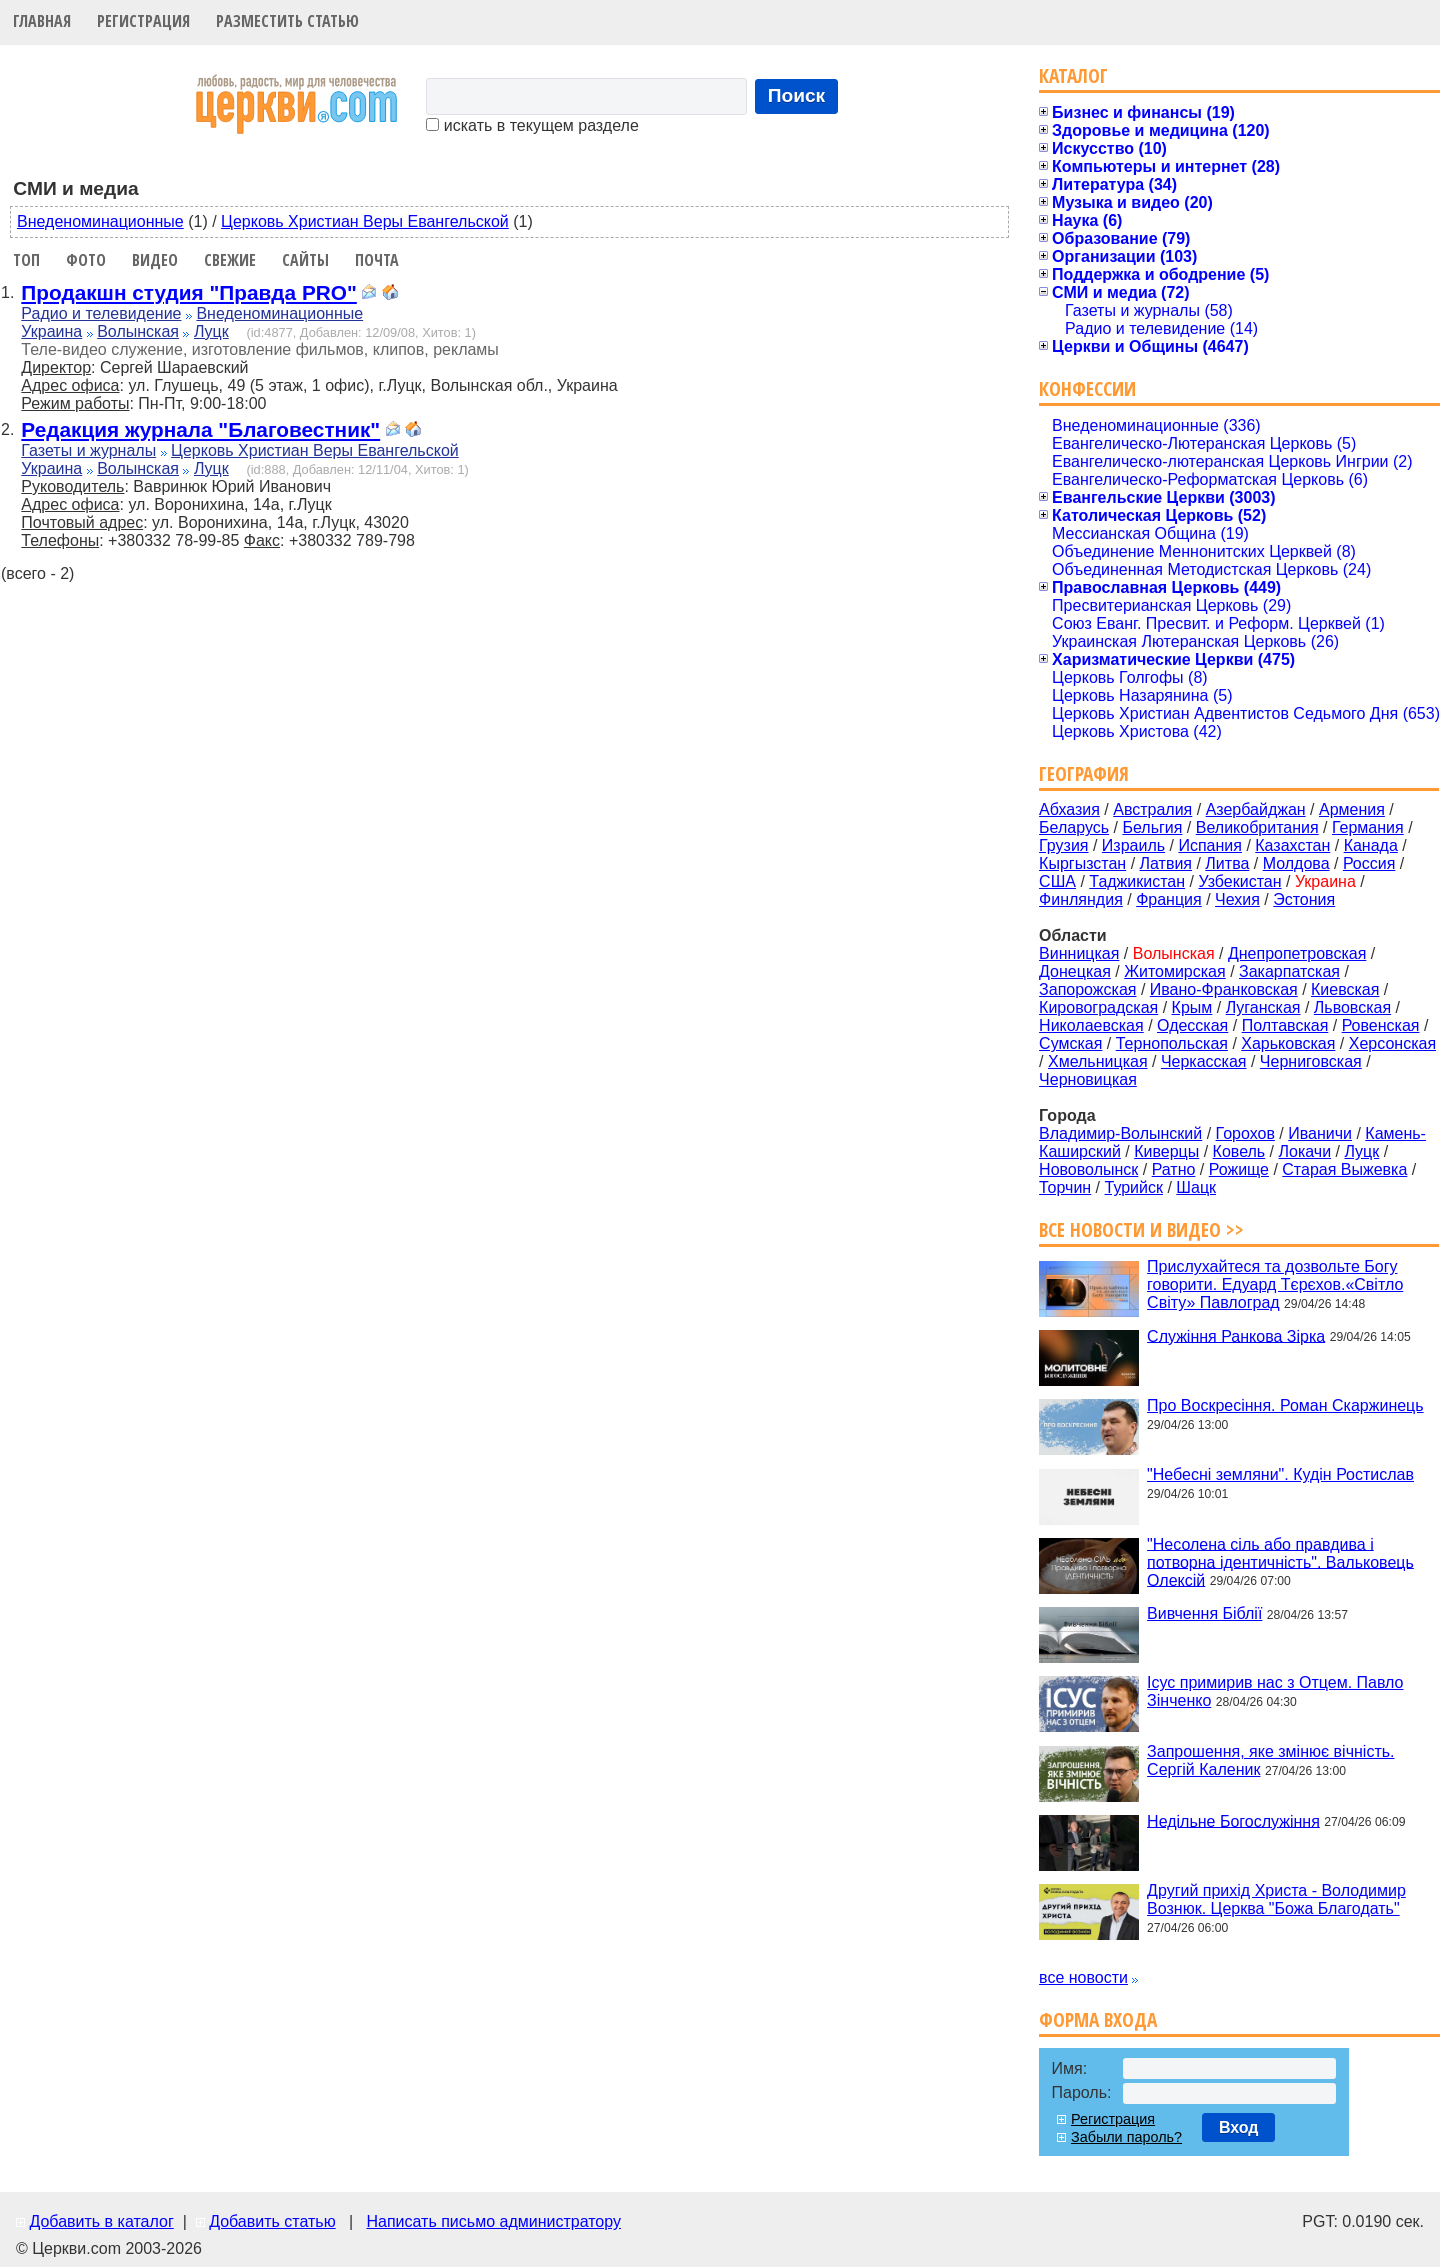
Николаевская (1091, 1025)
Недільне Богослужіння (1233, 1820)
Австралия (1152, 809)
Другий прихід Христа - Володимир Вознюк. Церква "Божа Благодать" (1276, 1899)
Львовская (1352, 1007)
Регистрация (143, 21)
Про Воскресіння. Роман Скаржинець (1285, 1405)
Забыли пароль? (1126, 2137)
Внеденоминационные (100, 221)
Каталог (1073, 75)
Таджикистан (1137, 881)
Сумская (1070, 1043)
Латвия (1166, 863)
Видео (155, 260)
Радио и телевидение (101, 313)
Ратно (1174, 1169)
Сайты (305, 260)
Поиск (797, 95)
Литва (1227, 863)
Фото (86, 260)
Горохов (1245, 1133)
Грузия (1063, 845)
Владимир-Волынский (1120, 1133)
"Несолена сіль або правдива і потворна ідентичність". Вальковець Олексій (1280, 1561)
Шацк (1196, 1187)
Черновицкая (1088, 1079)
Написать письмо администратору (493, 2221)
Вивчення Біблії (1204, 1613)
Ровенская (1381, 1025)
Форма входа (1098, 2019)
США (1057, 881)
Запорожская (1087, 989)
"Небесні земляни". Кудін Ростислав (1280, 1474)
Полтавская (1285, 1025)
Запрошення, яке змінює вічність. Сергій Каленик (1270, 1760)
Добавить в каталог (101, 2221)
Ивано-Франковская (1224, 989)
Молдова (1296, 863)
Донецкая (1075, 971)
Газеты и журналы (88, 450)
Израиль (1133, 845)
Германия (1368, 827)
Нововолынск (1088, 1169)
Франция (1169, 899)
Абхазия (1069, 809)
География (1084, 773)
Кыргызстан (1082, 863)
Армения (1352, 809)
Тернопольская (1172, 1043)
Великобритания (1257, 827)
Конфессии (1087, 388)
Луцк (211, 331)
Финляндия (1081, 899)
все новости (1083, 1977)
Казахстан (1292, 845)
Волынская (138, 331)
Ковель (1239, 1151)
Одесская (1192, 1025)
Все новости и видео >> (1141, 1229)
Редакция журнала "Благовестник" (200, 429)
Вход (1239, 2127)
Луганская (1263, 1007)
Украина (51, 331)
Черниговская (1311, 1061)
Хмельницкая (1098, 1061)
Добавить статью (272, 2221)
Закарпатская (1289, 971)
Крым (1192, 1007)
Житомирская (1175, 971)
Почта (377, 260)
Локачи (1305, 1151)
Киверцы (1166, 1151)
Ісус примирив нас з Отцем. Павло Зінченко (1275, 1691)
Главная (42, 21)
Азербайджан (1256, 809)
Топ (26, 260)
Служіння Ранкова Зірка (1236, 1335)
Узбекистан (1239, 881)
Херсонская (1392, 1043)
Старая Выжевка (1344, 1169)
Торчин (1065, 1187)
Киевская (1345, 989)
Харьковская (1288, 1043)
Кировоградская (1098, 1007)
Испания (1210, 845)
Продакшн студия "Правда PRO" (188, 292)
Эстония (1304, 899)
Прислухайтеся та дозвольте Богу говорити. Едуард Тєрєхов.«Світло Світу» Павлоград (1275, 1284)
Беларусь (1074, 827)
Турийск (1134, 1187)
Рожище (1239, 1169)
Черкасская (1204, 1061)
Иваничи (1320, 1133)
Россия (1369, 863)
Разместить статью (287, 21)
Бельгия (1152, 827)
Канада (1371, 845)
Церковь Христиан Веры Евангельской (365, 221)
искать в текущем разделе (532, 125)
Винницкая (1079, 953)
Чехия (1237, 899)
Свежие (230, 260)
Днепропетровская (1297, 953)
